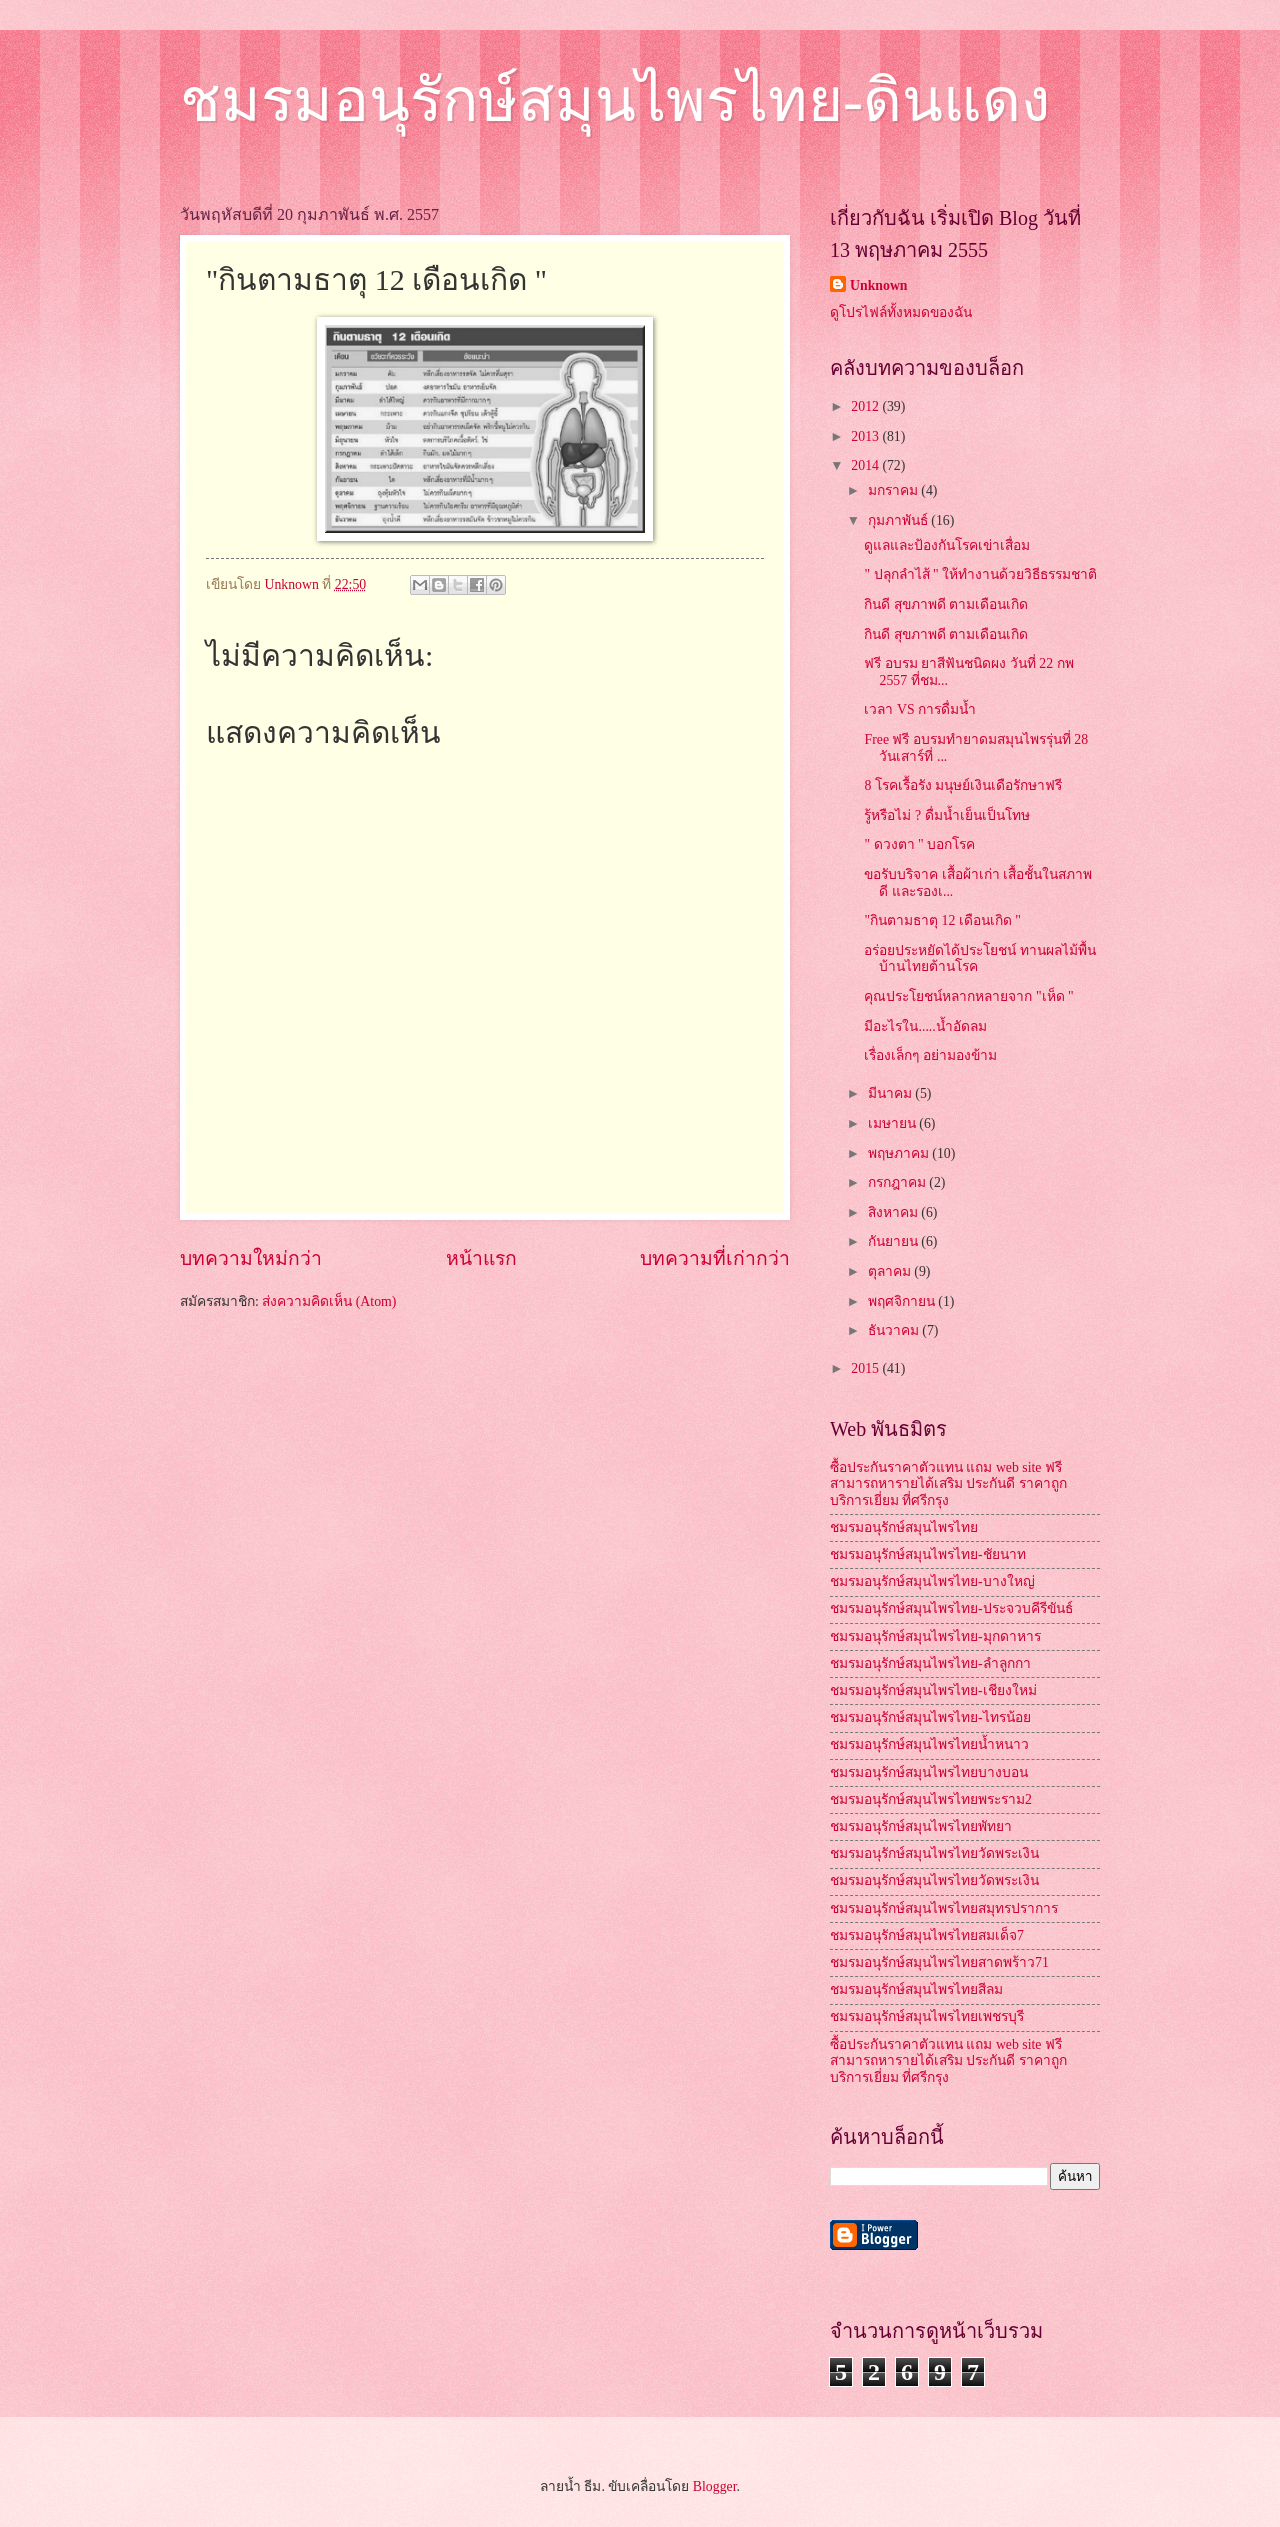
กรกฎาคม (898, 1182)
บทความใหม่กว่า (251, 1258)
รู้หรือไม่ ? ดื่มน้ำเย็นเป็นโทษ (946, 815)
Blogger (715, 2486)
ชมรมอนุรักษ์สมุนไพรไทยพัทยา (921, 1826)
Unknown (879, 285)
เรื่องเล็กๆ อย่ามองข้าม (930, 1055)
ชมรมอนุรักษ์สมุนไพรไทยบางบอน (929, 1772)
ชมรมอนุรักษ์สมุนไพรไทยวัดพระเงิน (934, 1853)
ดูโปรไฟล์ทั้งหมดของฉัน (901, 312)
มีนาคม (891, 1093)
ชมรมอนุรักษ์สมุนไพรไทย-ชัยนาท (928, 1554)
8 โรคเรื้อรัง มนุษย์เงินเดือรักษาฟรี (963, 785)
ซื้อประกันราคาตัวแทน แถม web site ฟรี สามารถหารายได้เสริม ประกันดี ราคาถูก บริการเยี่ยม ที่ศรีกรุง (948, 1484)
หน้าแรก (481, 1258)
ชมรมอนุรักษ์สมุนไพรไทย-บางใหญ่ (932, 1581)
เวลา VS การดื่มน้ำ (920, 709)
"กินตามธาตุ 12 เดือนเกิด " (942, 920)
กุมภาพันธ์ (899, 520)
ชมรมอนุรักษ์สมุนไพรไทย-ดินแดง (615, 101)
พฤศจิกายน (903, 1301)
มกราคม (894, 490)
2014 (866, 465)
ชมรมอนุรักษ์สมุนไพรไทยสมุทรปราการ (944, 1908)
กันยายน (894, 1241)
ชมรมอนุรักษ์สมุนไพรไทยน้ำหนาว (929, 1744)
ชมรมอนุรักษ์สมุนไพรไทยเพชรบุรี (927, 2016)
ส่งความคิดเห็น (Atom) (329, 1301)
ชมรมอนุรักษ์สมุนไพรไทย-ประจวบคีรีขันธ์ (951, 1608)
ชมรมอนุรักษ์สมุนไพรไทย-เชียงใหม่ (933, 1690)
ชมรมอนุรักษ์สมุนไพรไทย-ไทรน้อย (930, 1717)
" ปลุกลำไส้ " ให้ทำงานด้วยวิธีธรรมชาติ (980, 574)
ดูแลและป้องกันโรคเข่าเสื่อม (947, 545)
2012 (866, 406)
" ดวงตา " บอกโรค (919, 844)
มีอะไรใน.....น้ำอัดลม (925, 1026)
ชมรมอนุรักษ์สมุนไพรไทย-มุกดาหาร (935, 1636)
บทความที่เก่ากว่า (715, 1258)
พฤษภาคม (900, 1153)
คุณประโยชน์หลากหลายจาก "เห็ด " (968, 996)
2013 (866, 436)
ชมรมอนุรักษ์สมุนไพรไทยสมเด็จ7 (927, 1935)
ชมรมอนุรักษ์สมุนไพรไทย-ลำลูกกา (930, 1663)
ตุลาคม (891, 1271)
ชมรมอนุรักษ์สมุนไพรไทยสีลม (916, 1989)
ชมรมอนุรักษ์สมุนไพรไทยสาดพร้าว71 (939, 1962)
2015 (866, 1368)
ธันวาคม (895, 1330)
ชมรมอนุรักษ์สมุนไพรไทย (904, 1527)
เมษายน (893, 1123)
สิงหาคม (894, 1212)
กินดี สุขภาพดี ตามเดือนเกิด (946, 604)
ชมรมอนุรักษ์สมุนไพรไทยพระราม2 (931, 1799)
